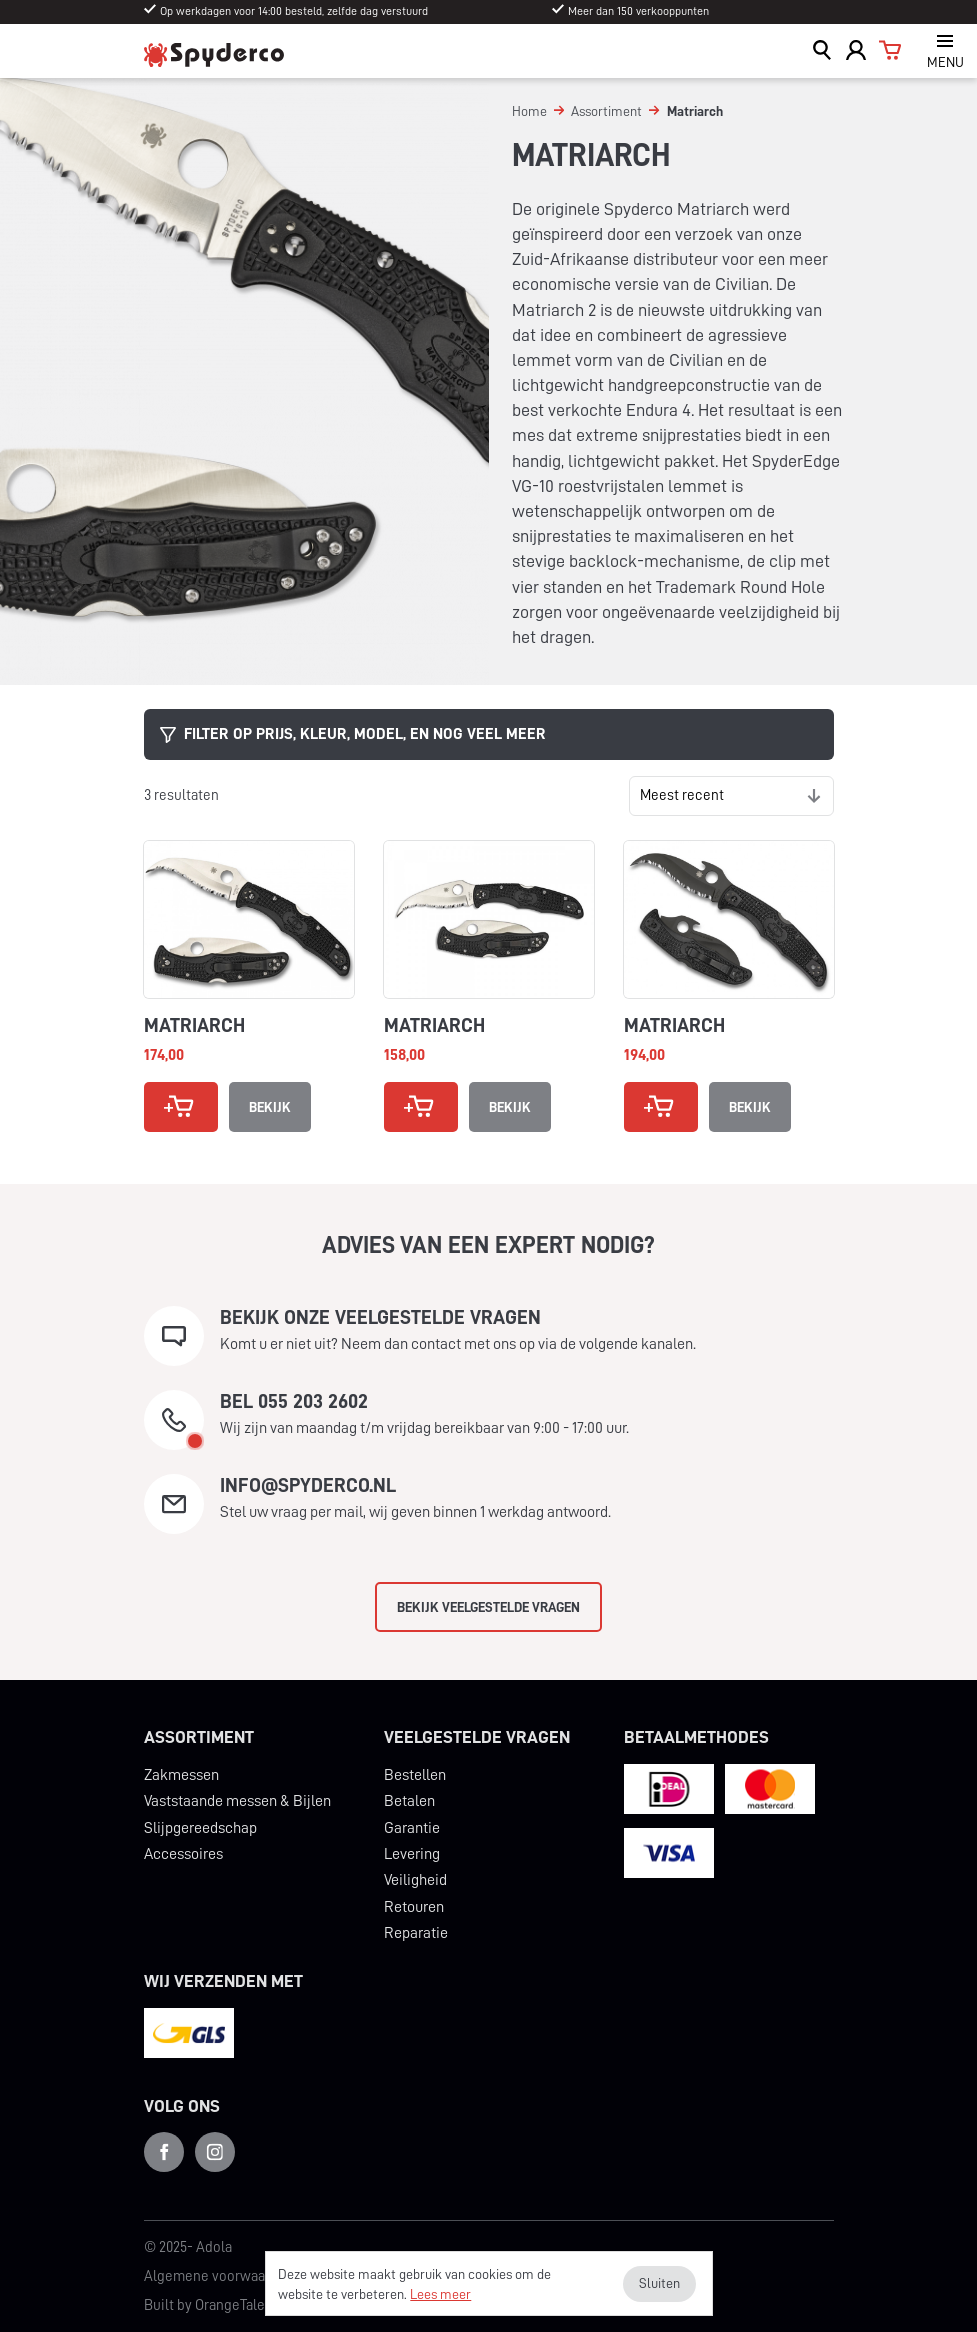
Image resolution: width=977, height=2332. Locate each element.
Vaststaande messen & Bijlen (237, 1801)
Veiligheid (415, 1880)
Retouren (414, 1907)
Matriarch (194, 1025)
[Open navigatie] (945, 51)
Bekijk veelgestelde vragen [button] (488, 1607)
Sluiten (659, 2283)
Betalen (409, 1801)
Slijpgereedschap (200, 1828)
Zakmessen (181, 1775)
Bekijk (270, 1107)
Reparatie (416, 1933)
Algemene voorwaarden (219, 2276)
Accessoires (183, 1854)
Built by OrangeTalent (211, 2305)
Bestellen (415, 1775)
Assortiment (199, 1737)
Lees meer (440, 2294)
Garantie (412, 1828)
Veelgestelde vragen (477, 1737)
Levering (412, 1854)
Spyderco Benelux (214, 54)
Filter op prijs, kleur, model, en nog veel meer (353, 734)
